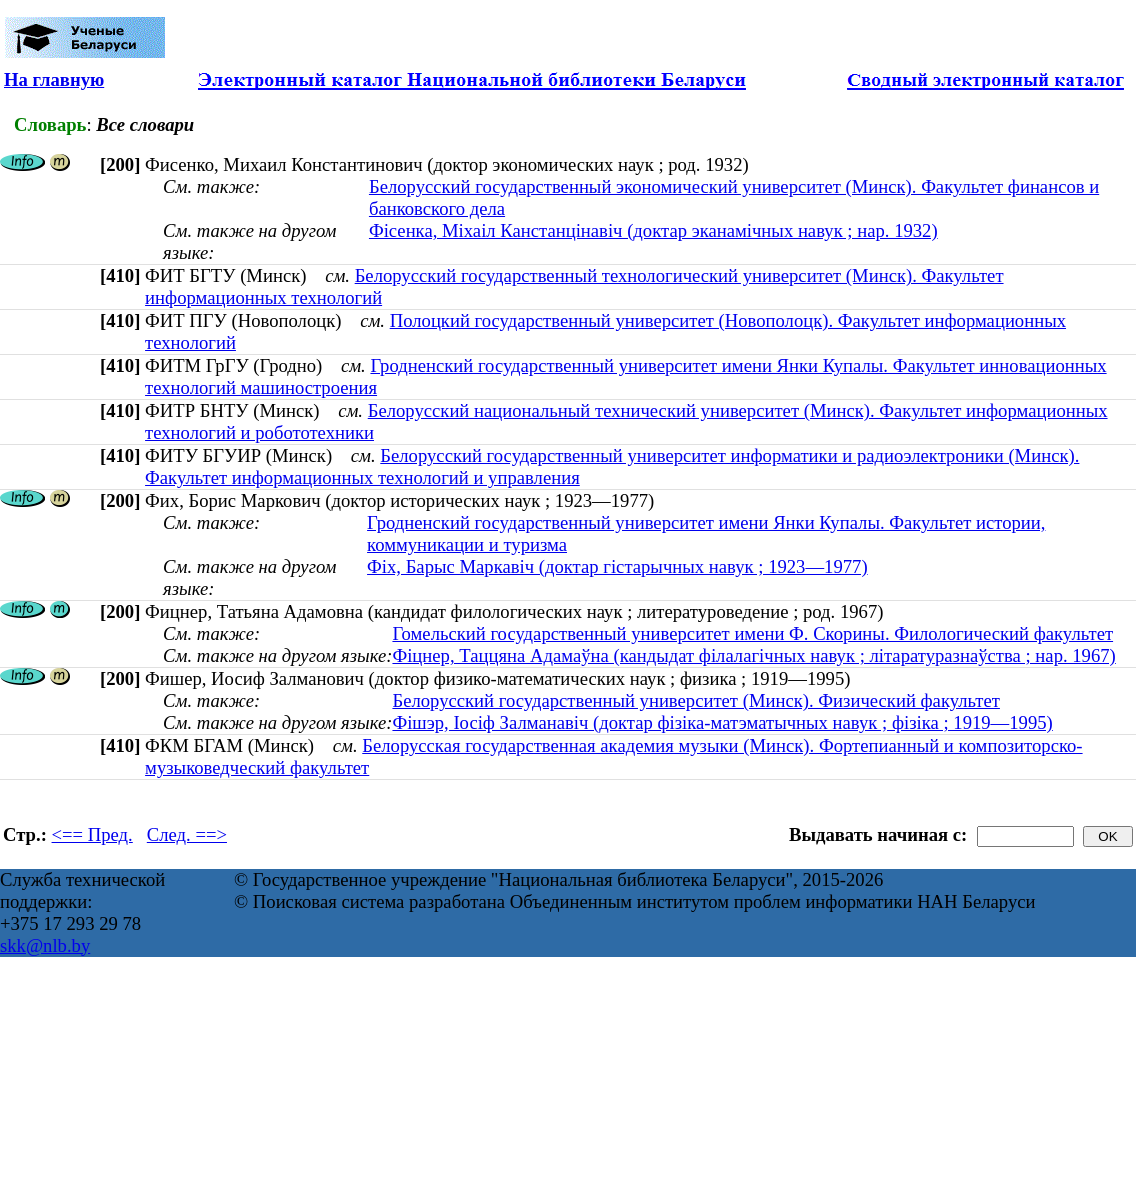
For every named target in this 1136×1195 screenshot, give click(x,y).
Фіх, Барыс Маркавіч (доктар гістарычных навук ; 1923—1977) (617, 566)
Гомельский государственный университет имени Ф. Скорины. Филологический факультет (752, 633)
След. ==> (187, 834)
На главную (54, 79)
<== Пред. (92, 834)
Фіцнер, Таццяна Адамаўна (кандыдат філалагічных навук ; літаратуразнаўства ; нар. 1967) (753, 655)
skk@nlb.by (45, 945)
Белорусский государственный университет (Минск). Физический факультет (695, 700)
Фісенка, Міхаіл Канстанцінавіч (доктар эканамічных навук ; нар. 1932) (653, 230)
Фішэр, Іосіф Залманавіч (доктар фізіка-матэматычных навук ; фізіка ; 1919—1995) (722, 722)
